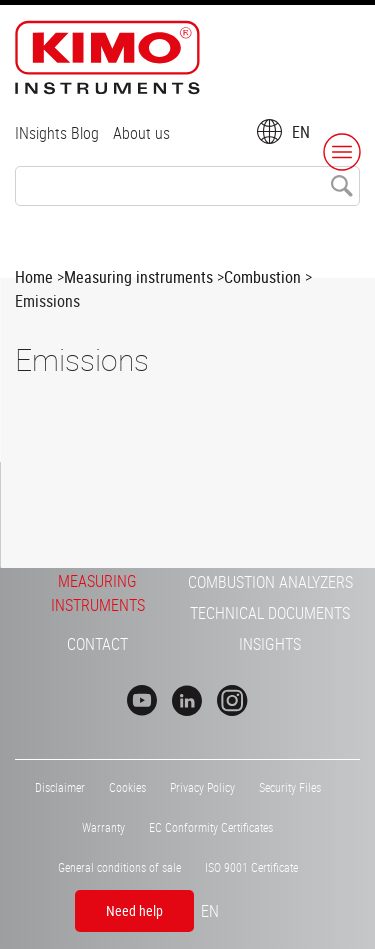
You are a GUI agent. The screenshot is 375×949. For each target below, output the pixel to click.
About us (141, 133)
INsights (270, 644)
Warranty (103, 827)
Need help (134, 910)
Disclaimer (60, 787)
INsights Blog (57, 133)
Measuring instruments (138, 277)
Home (34, 277)
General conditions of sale (119, 867)
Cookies (127, 787)
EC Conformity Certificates (211, 827)
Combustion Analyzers (270, 582)
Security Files (290, 787)
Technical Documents (270, 613)
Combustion (262, 277)
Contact (97, 644)
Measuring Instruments (98, 593)
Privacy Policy (202, 787)
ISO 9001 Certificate (251, 867)
